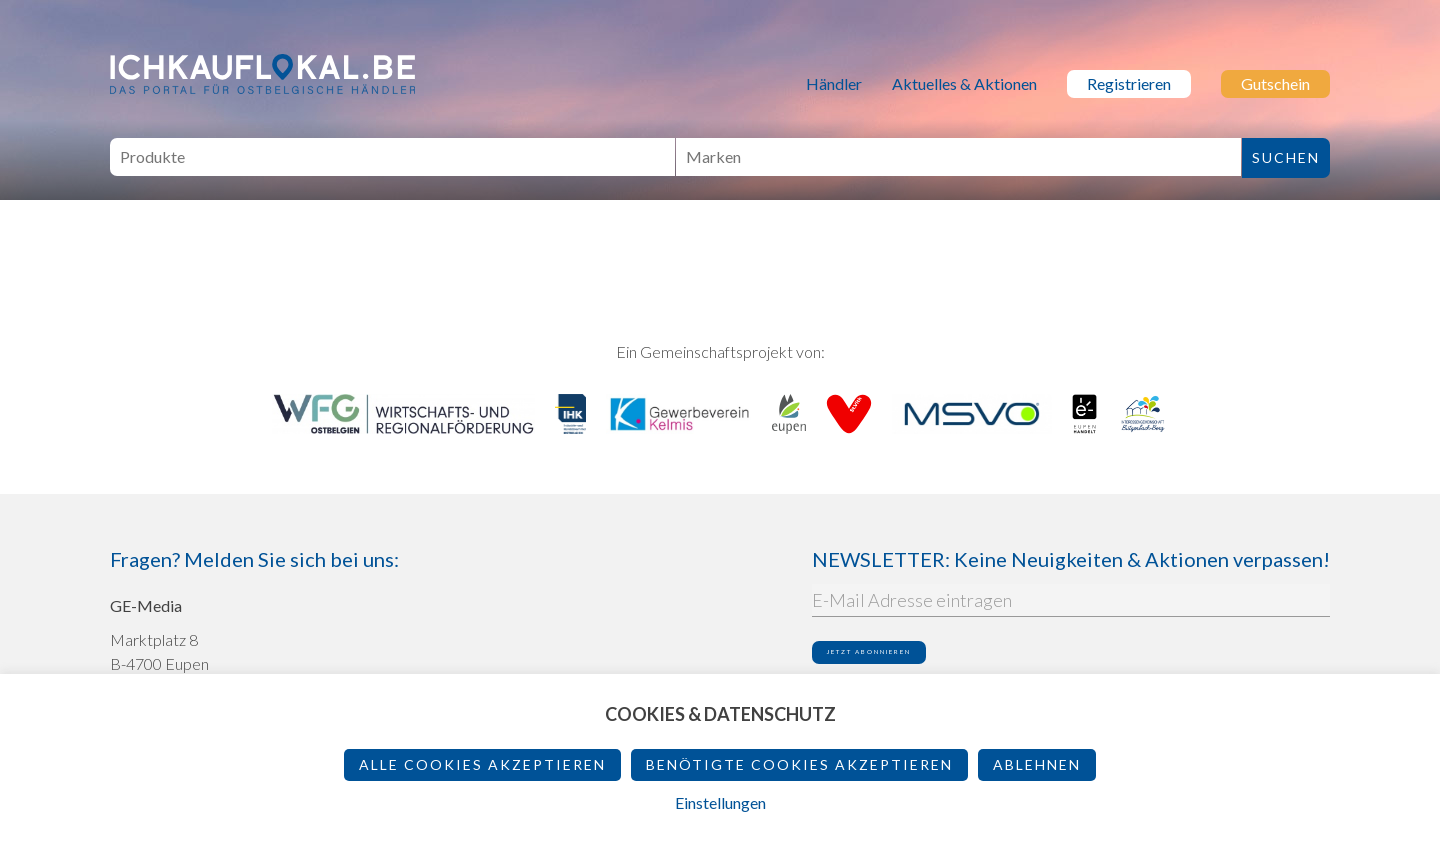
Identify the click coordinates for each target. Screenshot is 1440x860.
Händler (834, 83)
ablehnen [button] (1037, 764)
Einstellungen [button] (720, 802)
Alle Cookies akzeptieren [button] (482, 764)
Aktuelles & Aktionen (964, 83)
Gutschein (1275, 83)
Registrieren (1129, 83)
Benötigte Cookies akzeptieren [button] (799, 764)
